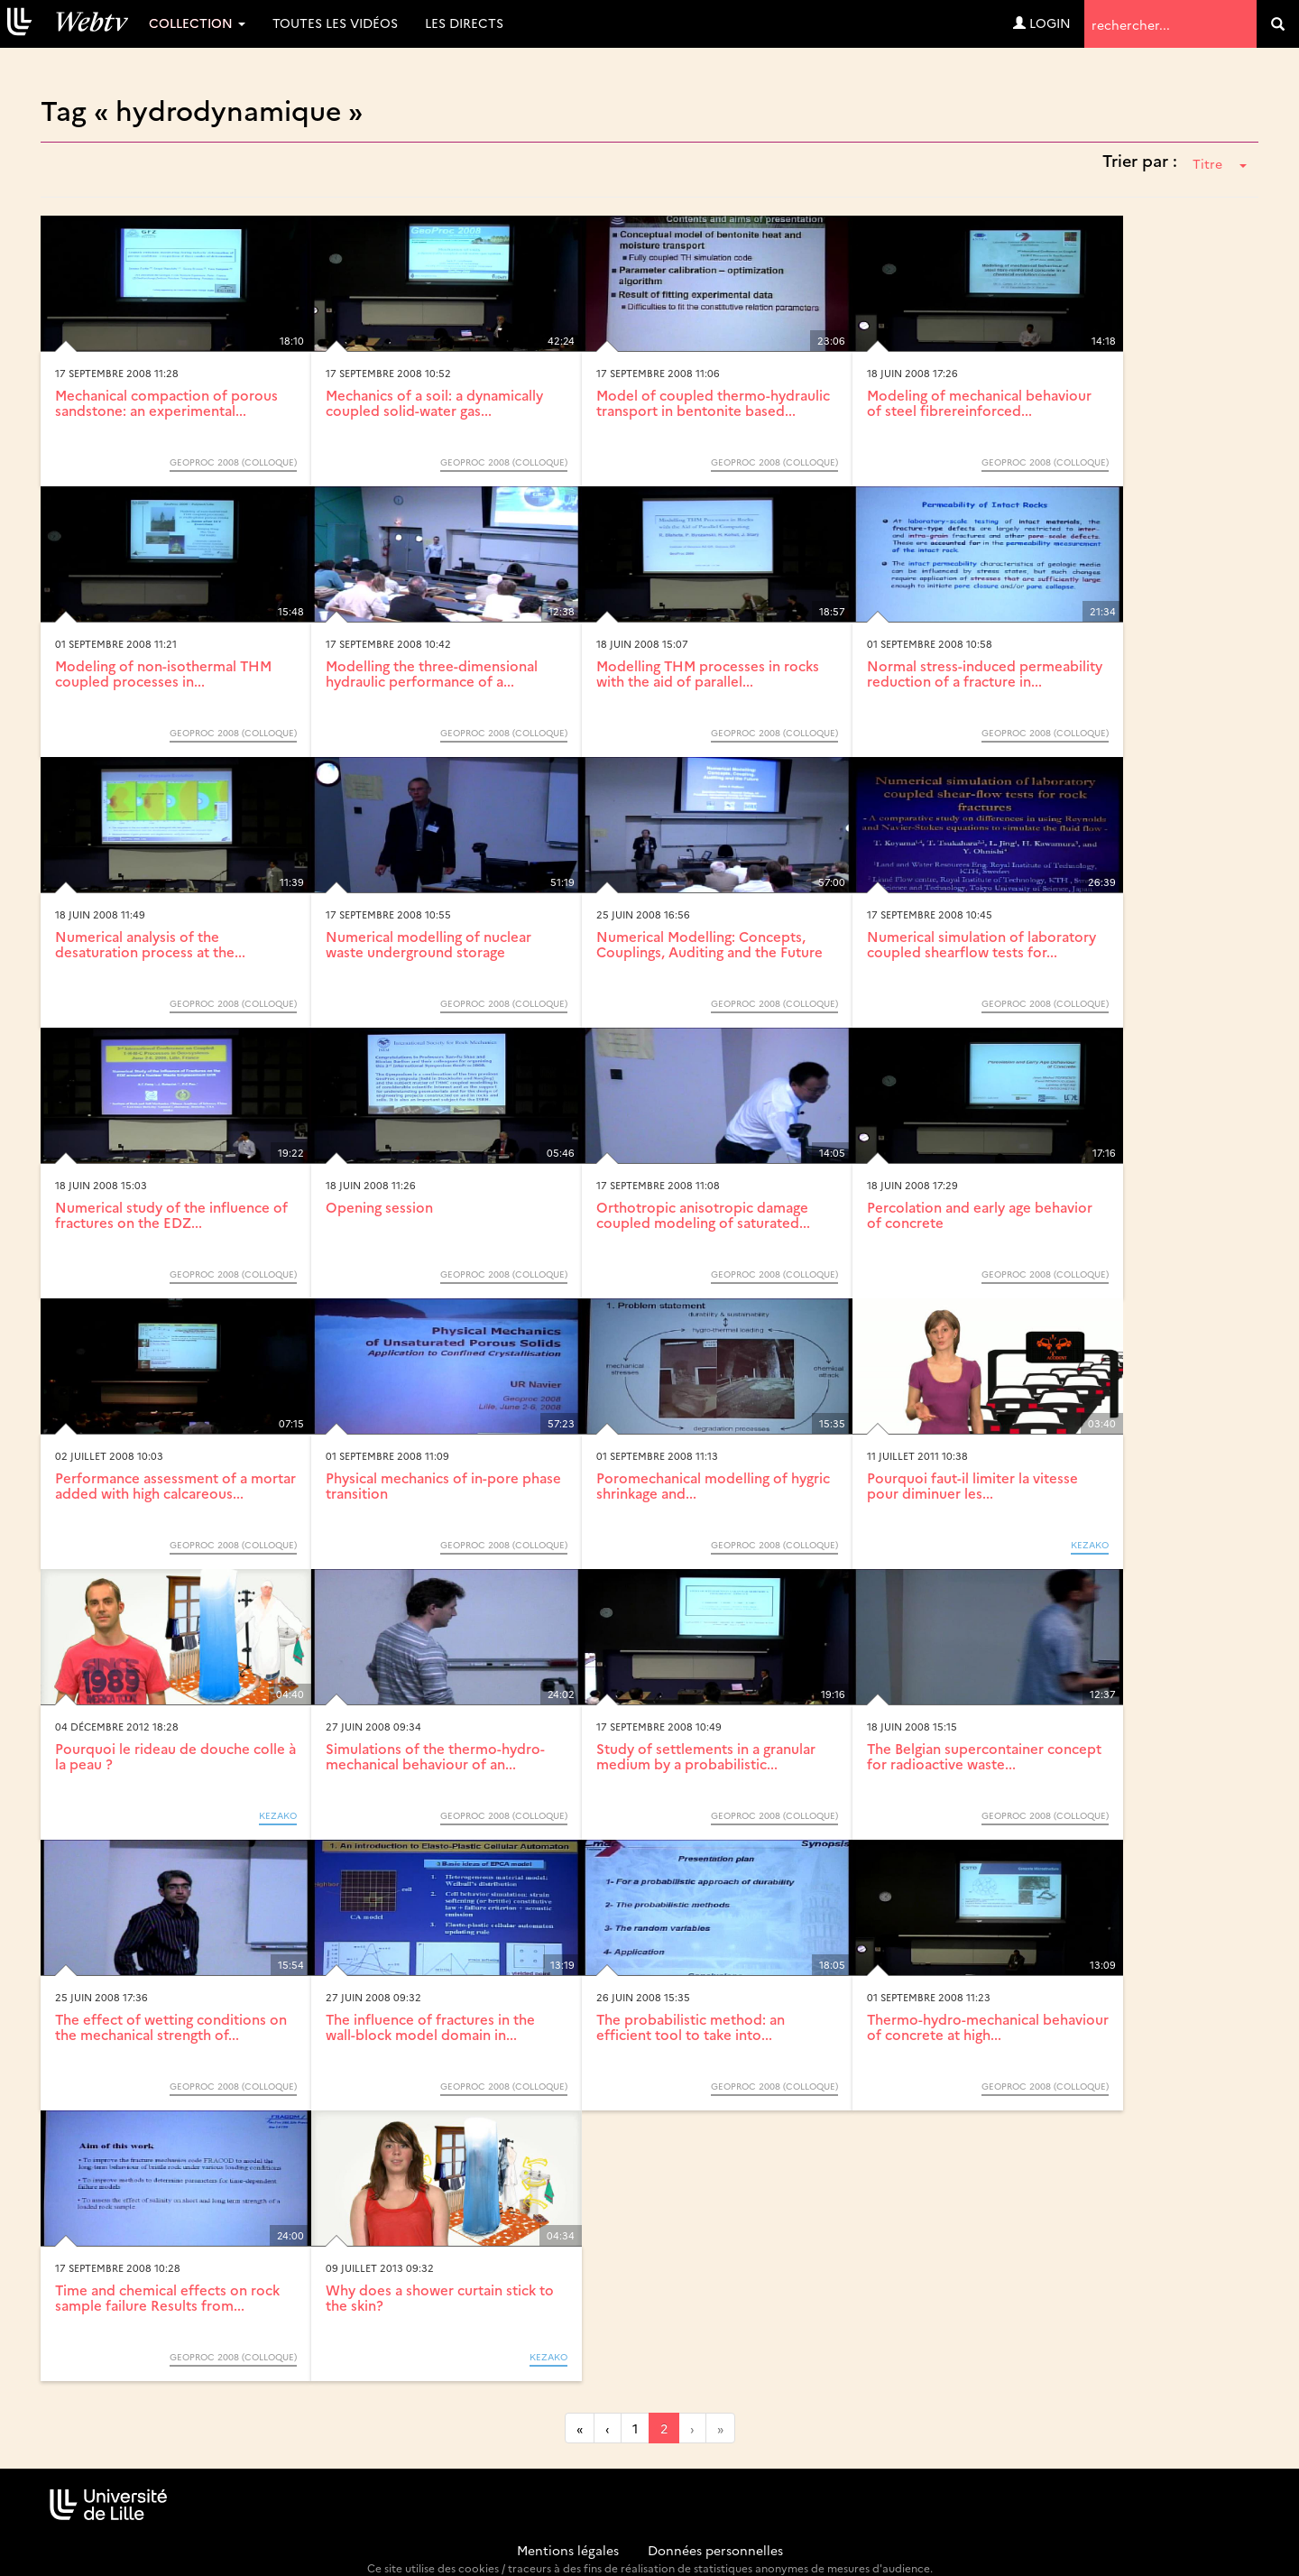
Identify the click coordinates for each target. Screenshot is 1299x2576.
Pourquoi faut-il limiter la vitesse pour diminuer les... (972, 1485)
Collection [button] (197, 23)
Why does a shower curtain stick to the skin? (440, 2297)
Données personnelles (715, 2550)
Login (1042, 23)
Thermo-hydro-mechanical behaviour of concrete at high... (988, 2026)
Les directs (464, 23)
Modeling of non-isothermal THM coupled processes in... (163, 673)
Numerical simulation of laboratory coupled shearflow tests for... (981, 944)
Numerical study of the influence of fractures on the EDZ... (171, 1214)
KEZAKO (1090, 1544)
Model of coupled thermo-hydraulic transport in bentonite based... (713, 402)
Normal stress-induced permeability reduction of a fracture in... (984, 673)
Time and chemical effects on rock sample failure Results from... (167, 2297)
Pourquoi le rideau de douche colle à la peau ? (175, 1756)
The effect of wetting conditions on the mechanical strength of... (171, 2026)
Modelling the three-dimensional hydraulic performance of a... (432, 673)
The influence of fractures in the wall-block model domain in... (430, 2026)
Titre (1220, 163)
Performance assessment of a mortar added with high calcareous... (175, 1485)
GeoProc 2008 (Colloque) (233, 462)
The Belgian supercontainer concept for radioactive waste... (984, 1756)
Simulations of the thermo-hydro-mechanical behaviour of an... (435, 1756)
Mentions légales (568, 2550)
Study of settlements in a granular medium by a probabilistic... (705, 1756)
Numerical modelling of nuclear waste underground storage (428, 944)
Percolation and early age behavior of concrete (979, 1214)
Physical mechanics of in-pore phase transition (443, 1485)
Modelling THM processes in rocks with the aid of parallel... (707, 673)
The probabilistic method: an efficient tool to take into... (690, 2026)
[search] (1278, 24)
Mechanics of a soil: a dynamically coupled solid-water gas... (434, 402)
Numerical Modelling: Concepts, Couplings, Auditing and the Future (709, 944)
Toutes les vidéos (335, 23)
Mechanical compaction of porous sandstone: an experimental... (166, 402)
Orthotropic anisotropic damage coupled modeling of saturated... (703, 1214)
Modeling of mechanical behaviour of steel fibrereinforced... (979, 402)
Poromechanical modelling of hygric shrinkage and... (713, 1485)
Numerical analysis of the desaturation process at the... (150, 944)
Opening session (379, 1206)
